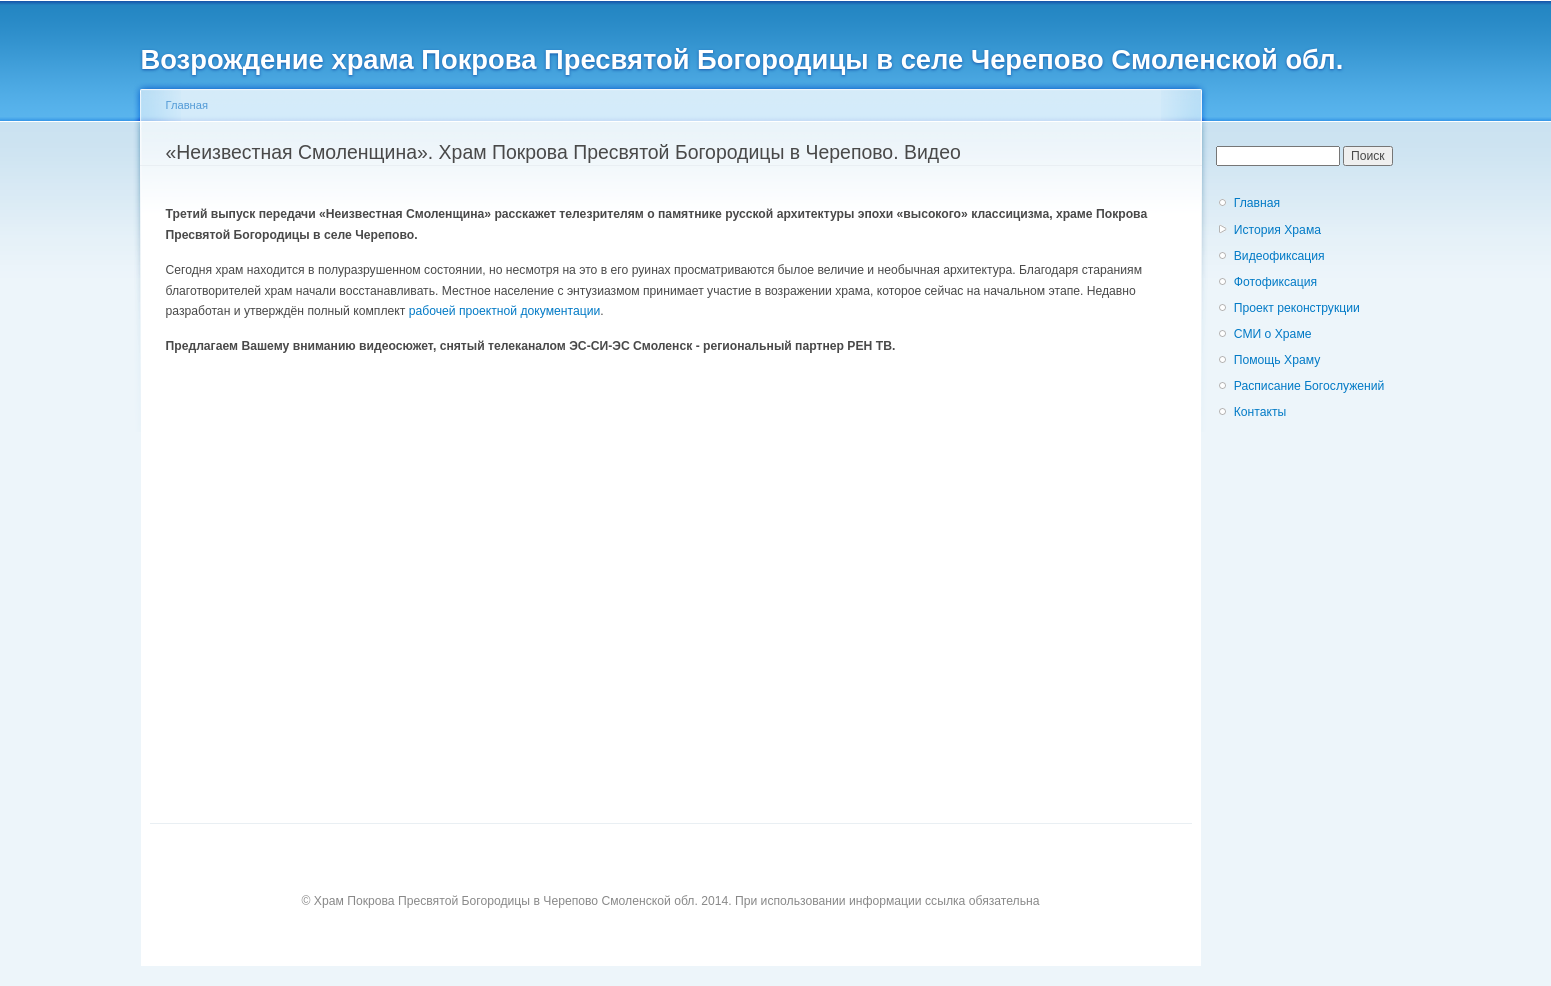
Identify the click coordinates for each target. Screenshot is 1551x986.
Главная (187, 105)
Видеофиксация (1279, 256)
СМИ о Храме (1273, 334)
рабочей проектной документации (505, 311)
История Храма (1277, 230)
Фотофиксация (1275, 282)
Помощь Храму (1277, 360)
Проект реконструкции (1297, 308)
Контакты (1260, 412)
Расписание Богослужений (1309, 386)
